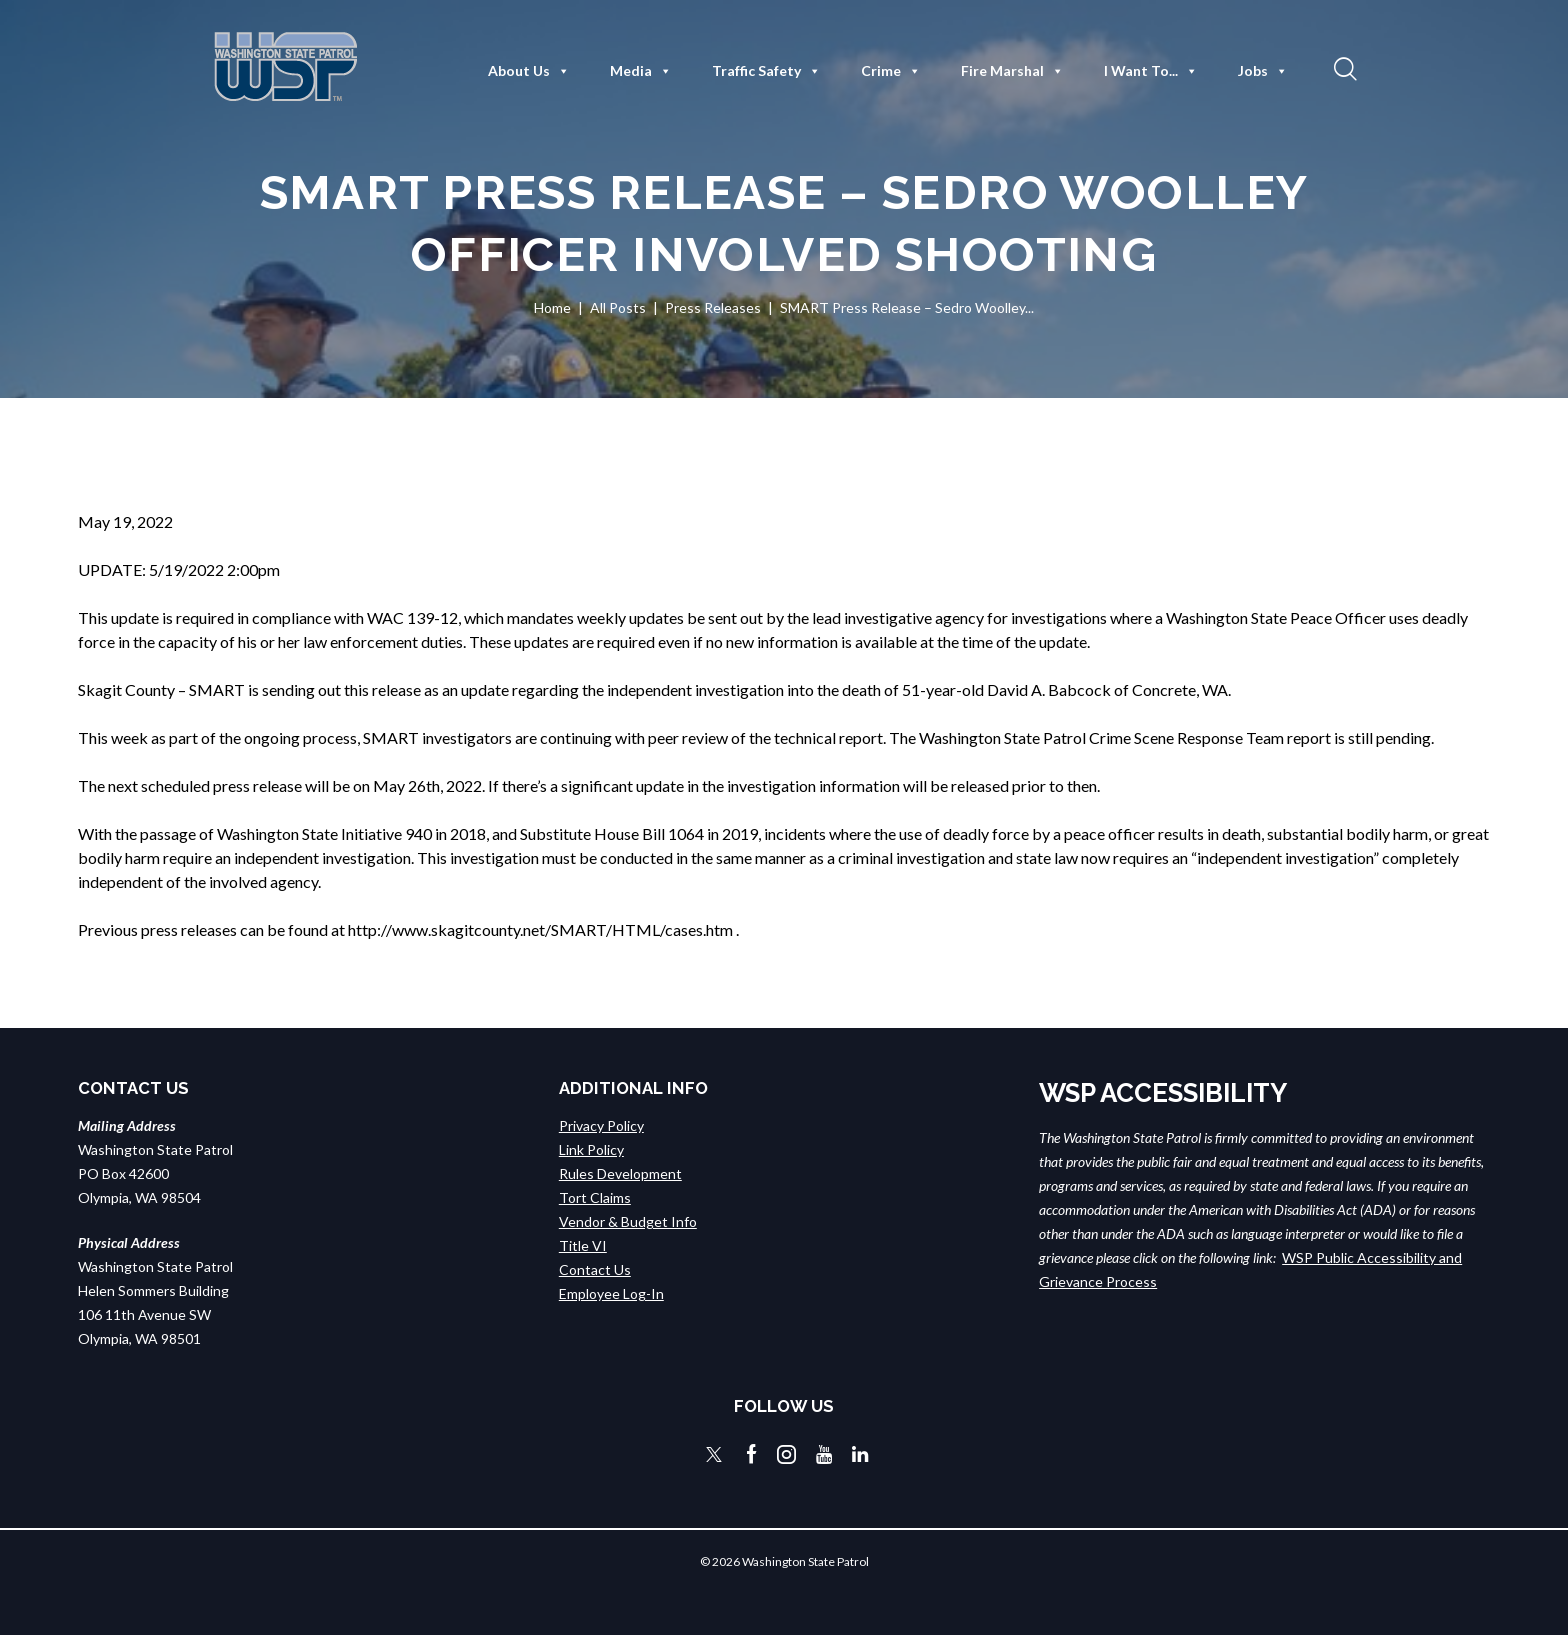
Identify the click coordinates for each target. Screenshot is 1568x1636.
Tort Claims (595, 1197)
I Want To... (1151, 71)
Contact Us (595, 1269)
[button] (1343, 68)
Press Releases (713, 307)
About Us (529, 71)
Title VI (583, 1245)
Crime (891, 71)
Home (552, 307)
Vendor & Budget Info (628, 1221)
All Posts (618, 307)
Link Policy (591, 1149)
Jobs (1263, 71)
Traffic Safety (766, 71)
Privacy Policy (601, 1125)
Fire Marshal (1012, 71)
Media (641, 71)
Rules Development (620, 1173)
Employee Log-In (611, 1293)
